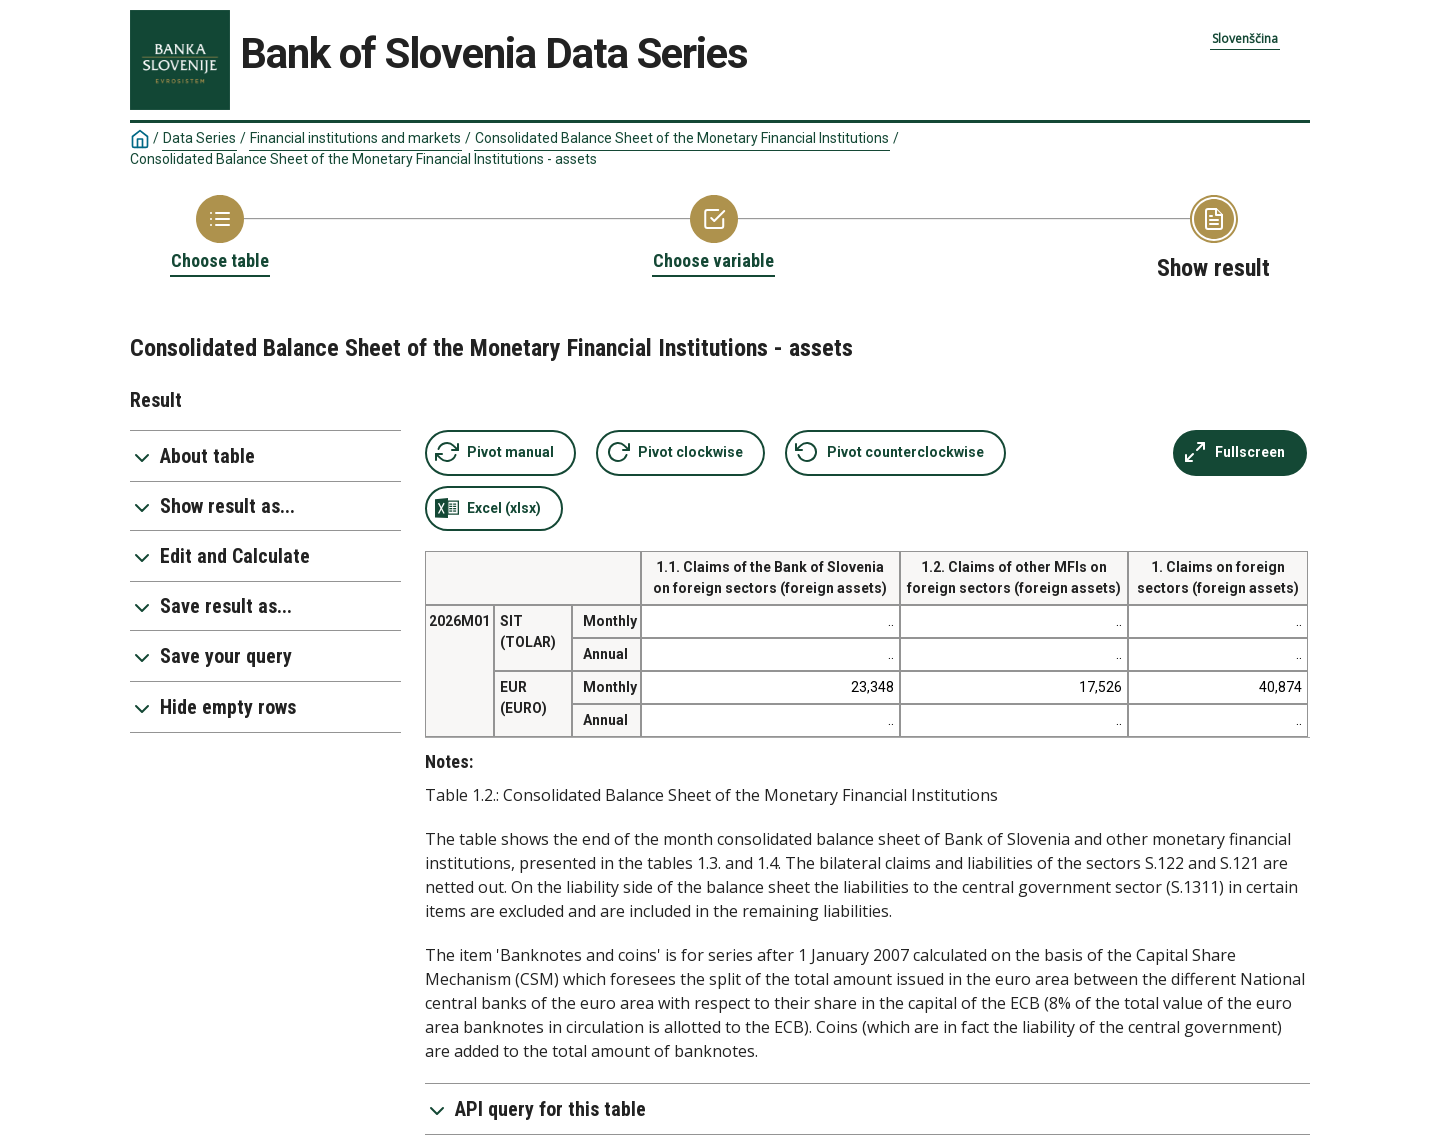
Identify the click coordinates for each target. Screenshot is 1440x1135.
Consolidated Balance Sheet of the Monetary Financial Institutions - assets (363, 159)
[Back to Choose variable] (713, 234)
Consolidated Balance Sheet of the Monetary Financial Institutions (682, 138)
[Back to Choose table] (220, 234)
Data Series (199, 138)
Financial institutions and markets (355, 138)
